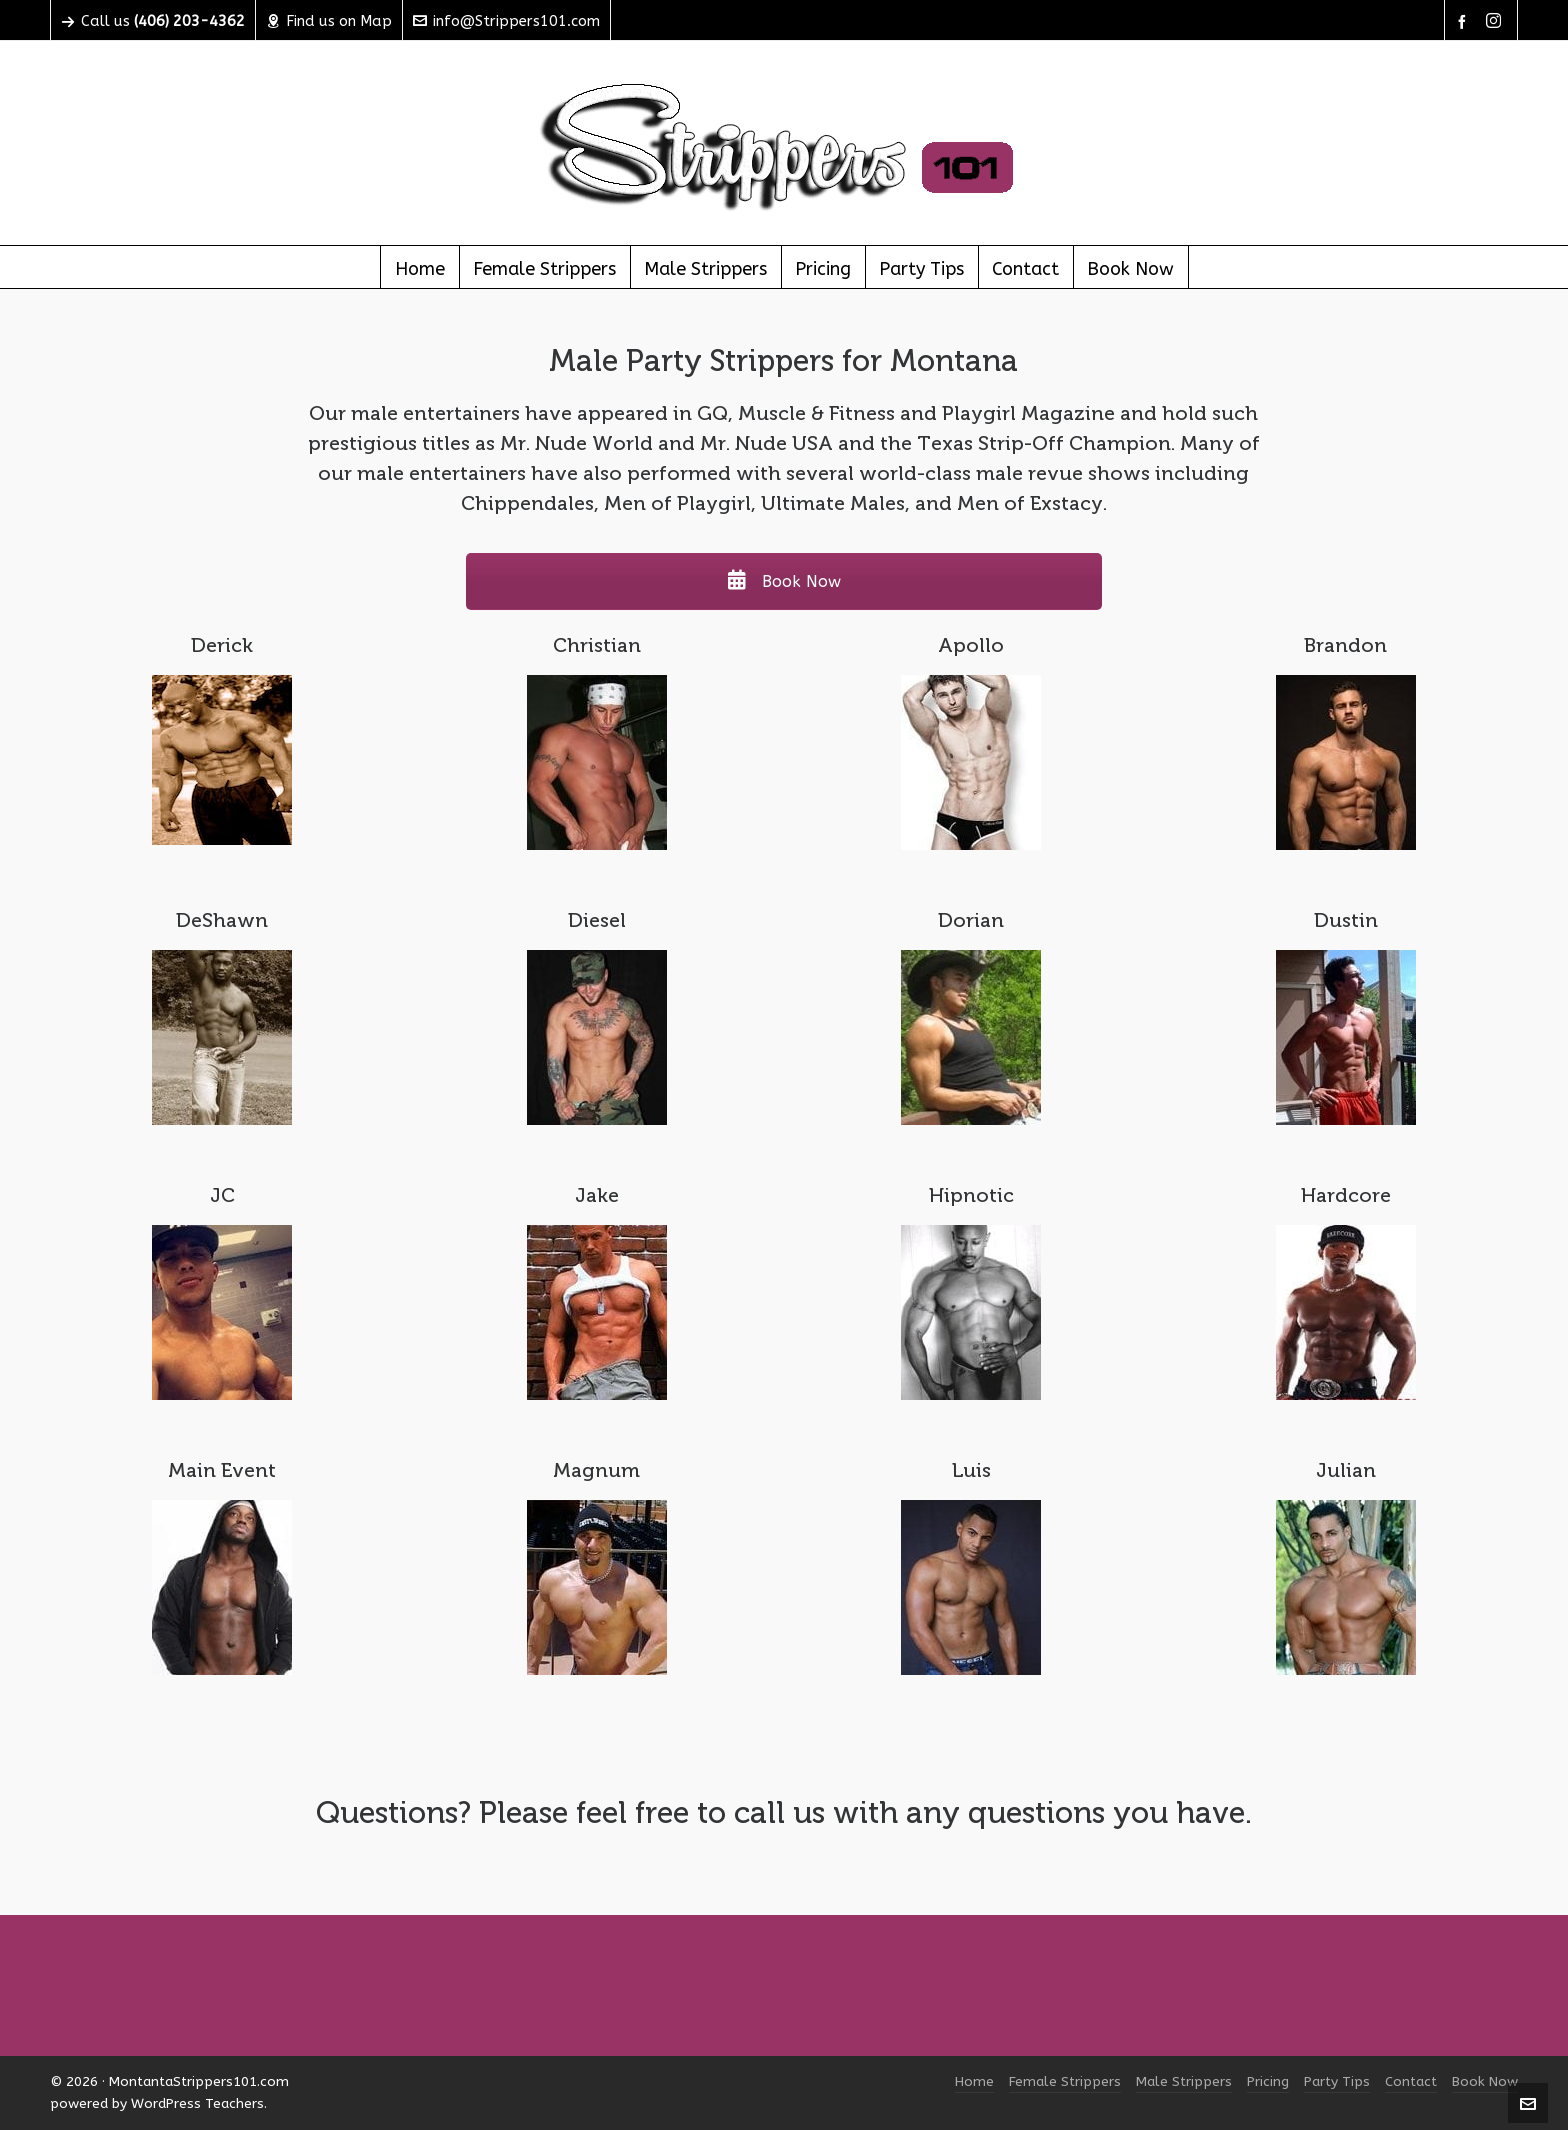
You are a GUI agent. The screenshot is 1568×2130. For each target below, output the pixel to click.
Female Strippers (1065, 2081)
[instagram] (1496, 22)
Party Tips (1337, 2081)
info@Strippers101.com (506, 21)
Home (974, 2081)
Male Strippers (1184, 2081)
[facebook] (1465, 21)
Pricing (1268, 2081)
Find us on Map (329, 21)
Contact (1411, 2081)
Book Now (784, 581)
